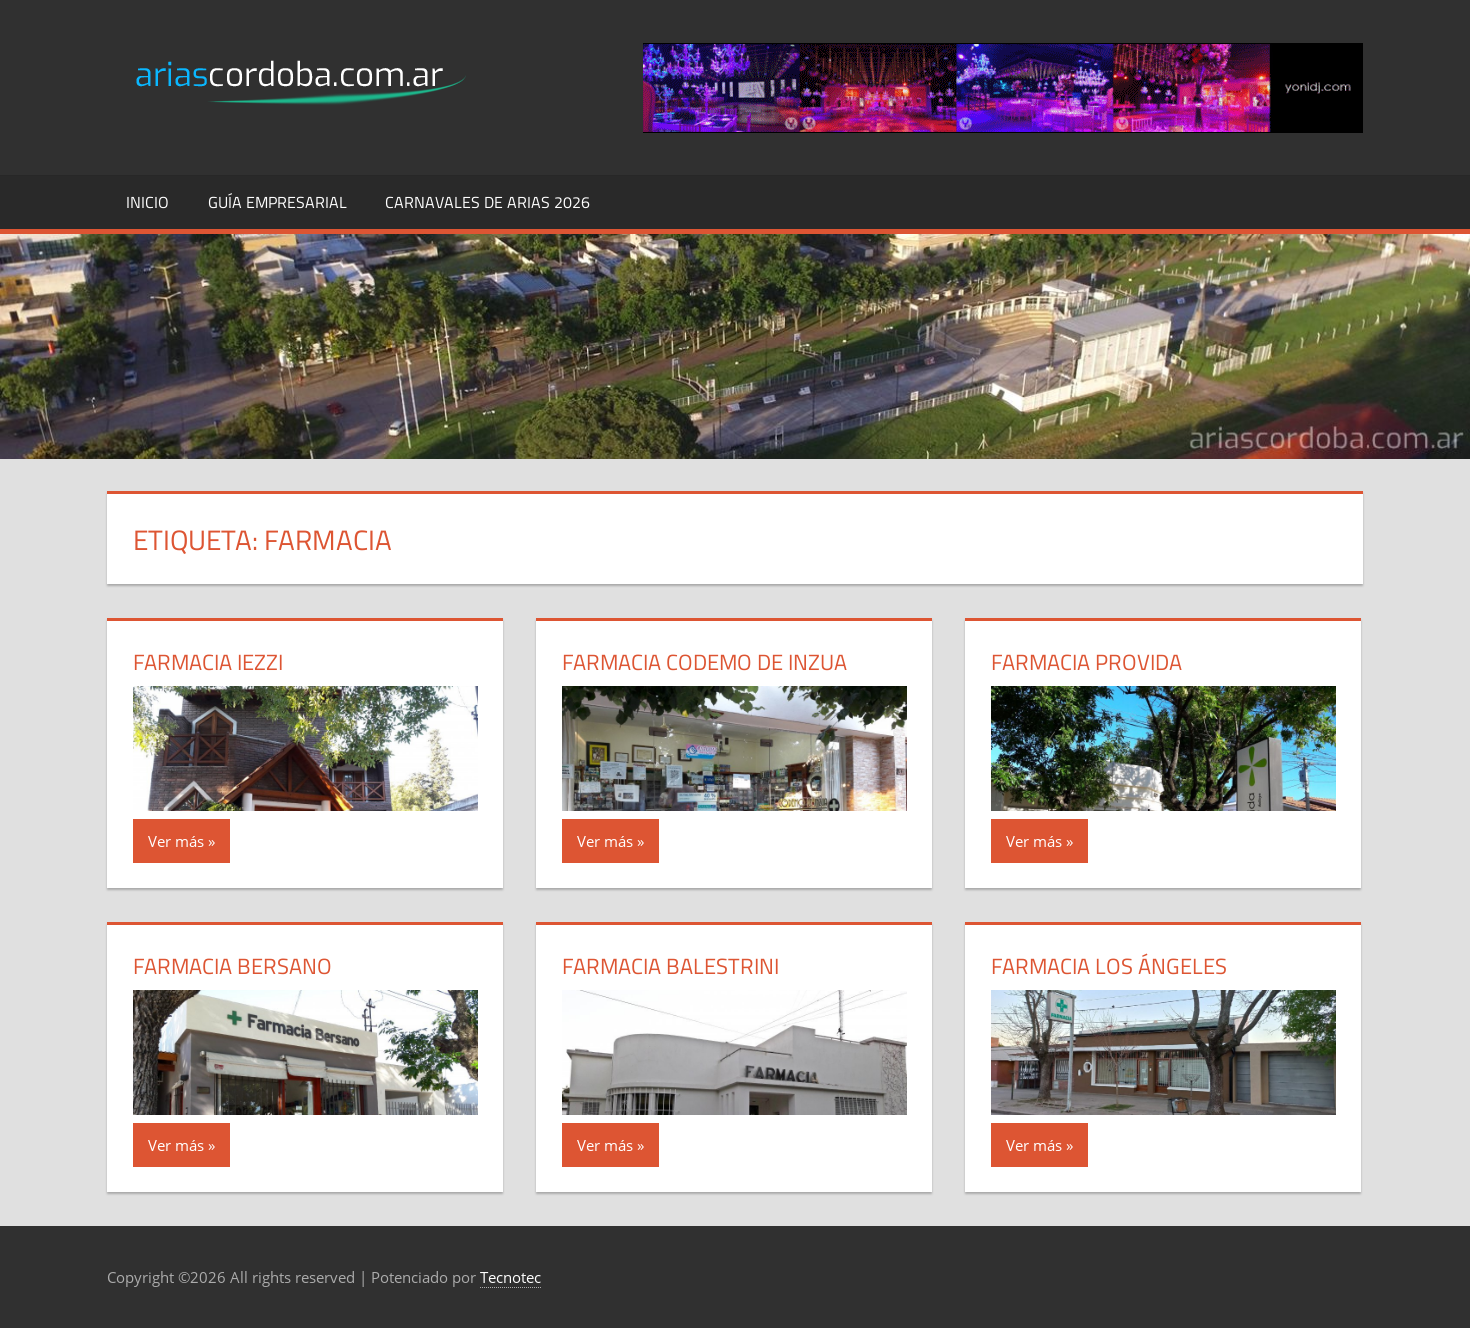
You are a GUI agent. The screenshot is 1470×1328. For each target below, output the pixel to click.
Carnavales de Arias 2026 (487, 202)
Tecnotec (510, 1277)
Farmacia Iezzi (208, 662)
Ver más (176, 841)
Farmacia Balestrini (670, 966)
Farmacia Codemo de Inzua (704, 662)
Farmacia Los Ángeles (1109, 966)
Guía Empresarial (277, 202)
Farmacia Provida (1086, 662)
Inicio (147, 202)
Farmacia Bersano (232, 966)
